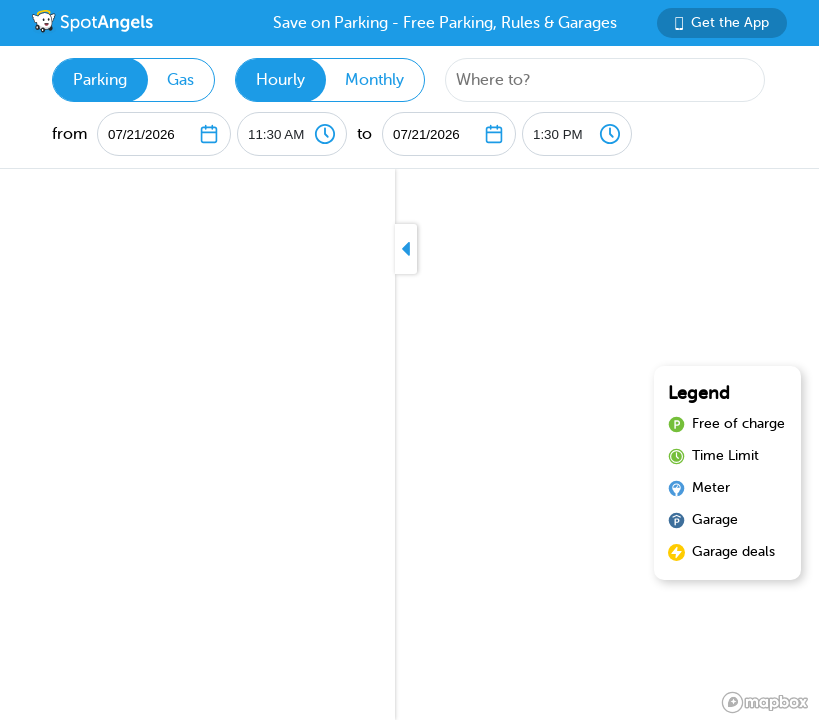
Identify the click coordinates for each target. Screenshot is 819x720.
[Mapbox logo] (765, 702)
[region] (409, 444)
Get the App (722, 22)
